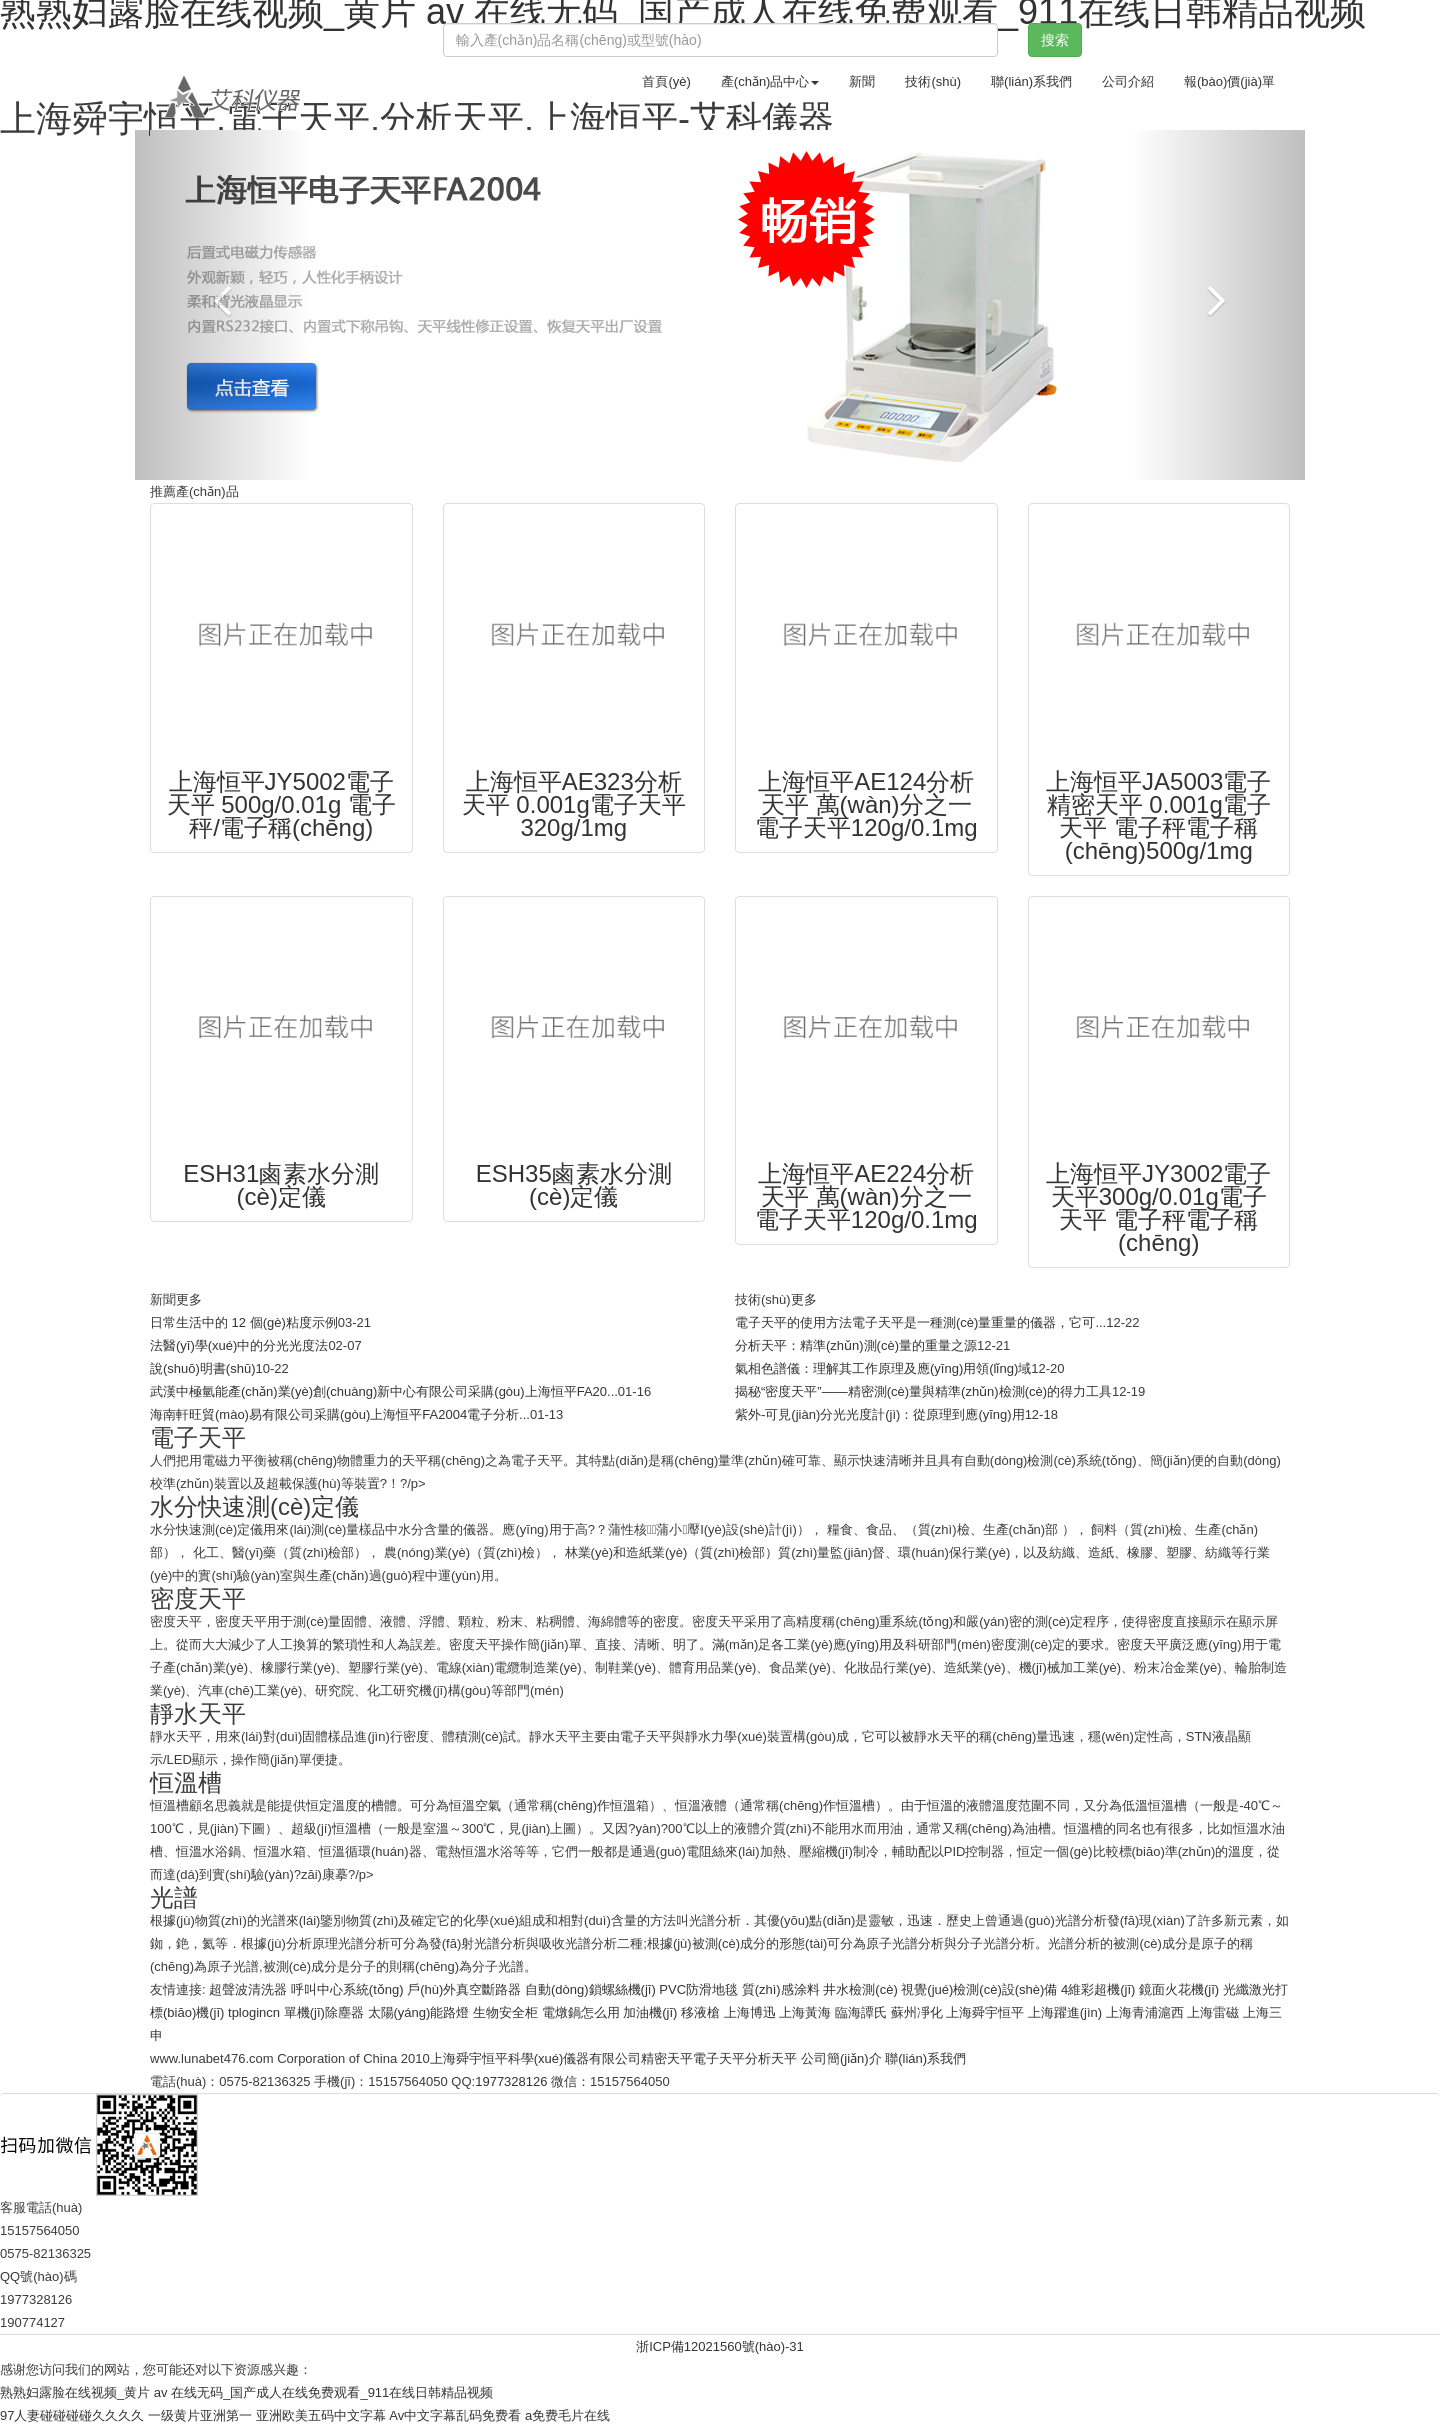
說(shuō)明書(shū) (202, 1368)
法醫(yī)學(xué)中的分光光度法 (239, 1345)
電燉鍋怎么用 (581, 2012)
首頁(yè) (666, 81)
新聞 (862, 81)
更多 (189, 1299)
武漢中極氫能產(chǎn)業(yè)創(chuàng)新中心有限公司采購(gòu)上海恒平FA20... (384, 1391)
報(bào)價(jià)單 (1229, 81)
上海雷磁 (1213, 2012)
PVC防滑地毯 (698, 1989)
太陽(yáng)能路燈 (419, 2012)
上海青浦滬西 (1145, 2012)
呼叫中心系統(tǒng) (347, 1989)
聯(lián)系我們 (1031, 81)
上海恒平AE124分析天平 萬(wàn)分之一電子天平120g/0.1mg (866, 804)
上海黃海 (805, 2012)
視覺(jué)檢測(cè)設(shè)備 (979, 1989)
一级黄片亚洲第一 (200, 2415)
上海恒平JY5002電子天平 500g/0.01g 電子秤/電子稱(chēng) (281, 804)
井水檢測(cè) (860, 1989)
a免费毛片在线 (567, 2415)
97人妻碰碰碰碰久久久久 (72, 2415)
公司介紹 (1128, 81)
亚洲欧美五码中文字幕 (321, 2415)
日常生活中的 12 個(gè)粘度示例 (244, 1322)
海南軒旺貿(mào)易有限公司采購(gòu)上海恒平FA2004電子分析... (340, 1414)
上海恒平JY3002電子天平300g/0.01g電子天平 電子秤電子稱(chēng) (1158, 1208)
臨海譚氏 (861, 2012)
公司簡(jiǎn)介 (841, 2058)
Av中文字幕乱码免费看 (455, 2415)
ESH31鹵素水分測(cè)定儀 (281, 1185)
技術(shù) (933, 81)
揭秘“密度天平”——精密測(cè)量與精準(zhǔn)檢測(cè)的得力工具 (923, 1391)
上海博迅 (750, 2012)
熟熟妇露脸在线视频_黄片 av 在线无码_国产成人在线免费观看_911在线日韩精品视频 (246, 2392)
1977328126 (511, 2081)
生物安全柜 (505, 2012)
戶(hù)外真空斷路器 (464, 1989)
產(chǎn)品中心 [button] (770, 81)
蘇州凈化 (917, 2012)
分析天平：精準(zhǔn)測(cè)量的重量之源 (856, 1345)
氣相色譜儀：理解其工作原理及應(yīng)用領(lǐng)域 (883, 1368)
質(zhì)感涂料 (781, 1989)
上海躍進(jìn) (1065, 2012)
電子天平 (719, 2058)
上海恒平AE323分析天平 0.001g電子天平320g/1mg (574, 804)
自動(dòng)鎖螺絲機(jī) (590, 1989)
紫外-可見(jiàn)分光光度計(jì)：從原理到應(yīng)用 (880, 1414)
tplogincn (254, 2012)
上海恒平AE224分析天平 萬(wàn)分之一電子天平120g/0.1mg (866, 1196)
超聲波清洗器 (248, 1989)
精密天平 (667, 2058)
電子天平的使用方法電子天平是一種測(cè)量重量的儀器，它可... (920, 1322)
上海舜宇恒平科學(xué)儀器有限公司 (536, 2058)
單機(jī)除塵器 (324, 2012)
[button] (223, 305)
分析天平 (771, 2058)
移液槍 (700, 2012)
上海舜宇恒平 (985, 2012)
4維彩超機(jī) (1098, 1989)
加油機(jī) (650, 2012)
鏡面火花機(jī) (1179, 1989)
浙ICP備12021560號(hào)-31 (720, 2346)
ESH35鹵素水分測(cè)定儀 (574, 1185)
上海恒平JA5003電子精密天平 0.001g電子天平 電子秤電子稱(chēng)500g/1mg (1158, 816)
